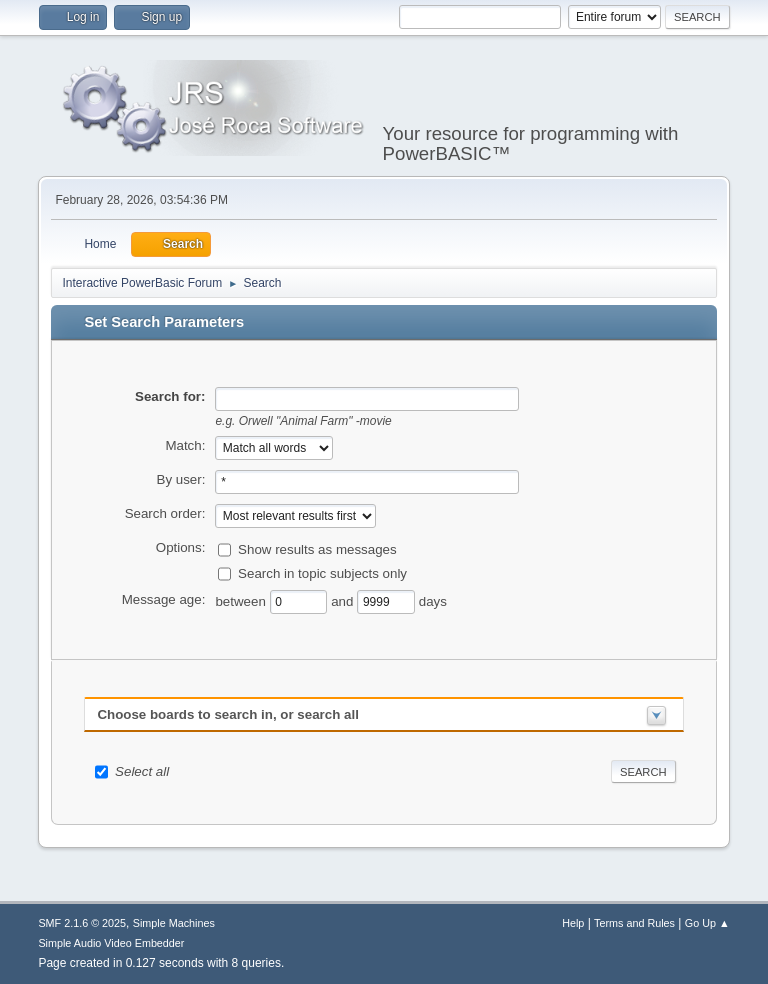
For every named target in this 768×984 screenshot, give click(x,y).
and (344, 600)
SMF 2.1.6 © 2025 (82, 923)
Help (573, 923)
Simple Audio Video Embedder (111, 943)
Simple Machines (174, 923)
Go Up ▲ (707, 923)
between (242, 600)
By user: (181, 479)
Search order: (165, 513)
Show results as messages (317, 548)
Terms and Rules (634, 923)
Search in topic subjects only (322, 572)
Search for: (170, 396)
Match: (185, 445)
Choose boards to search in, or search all (227, 714)
